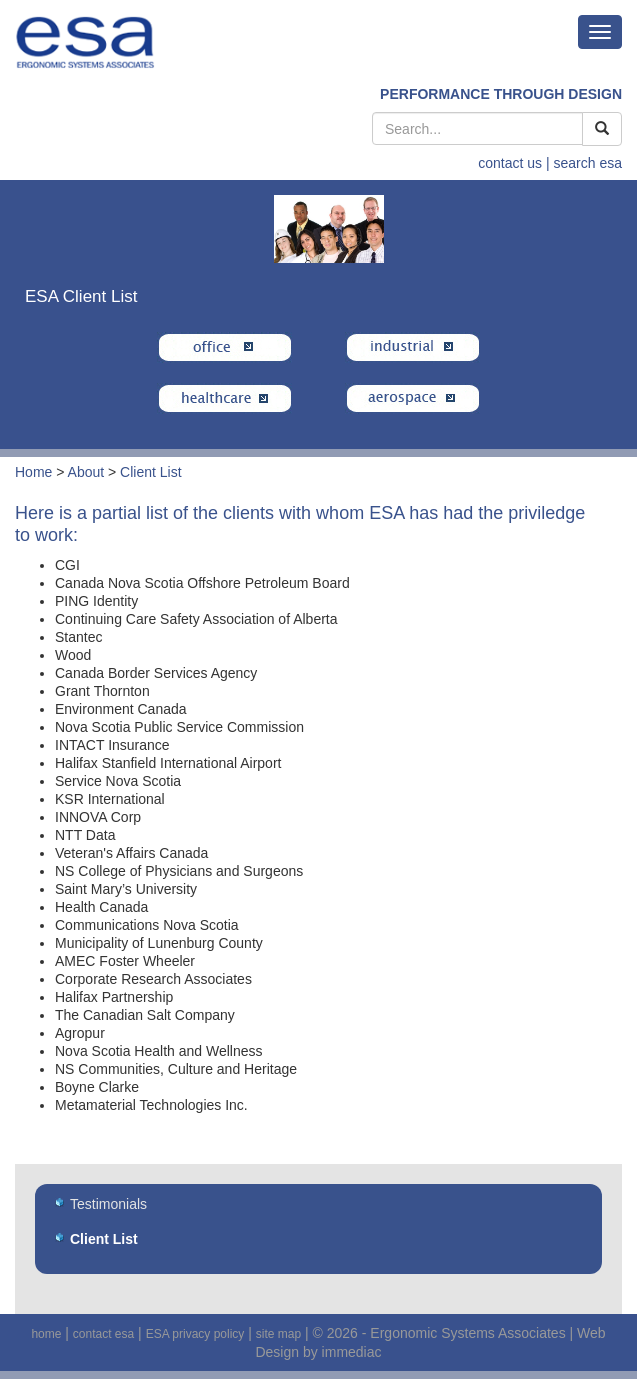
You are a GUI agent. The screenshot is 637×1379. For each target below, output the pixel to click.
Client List (150, 472)
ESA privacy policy (195, 1334)
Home (33, 472)
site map (278, 1334)
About (86, 472)
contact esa (103, 1334)
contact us (510, 163)
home (46, 1334)
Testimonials (108, 1204)
